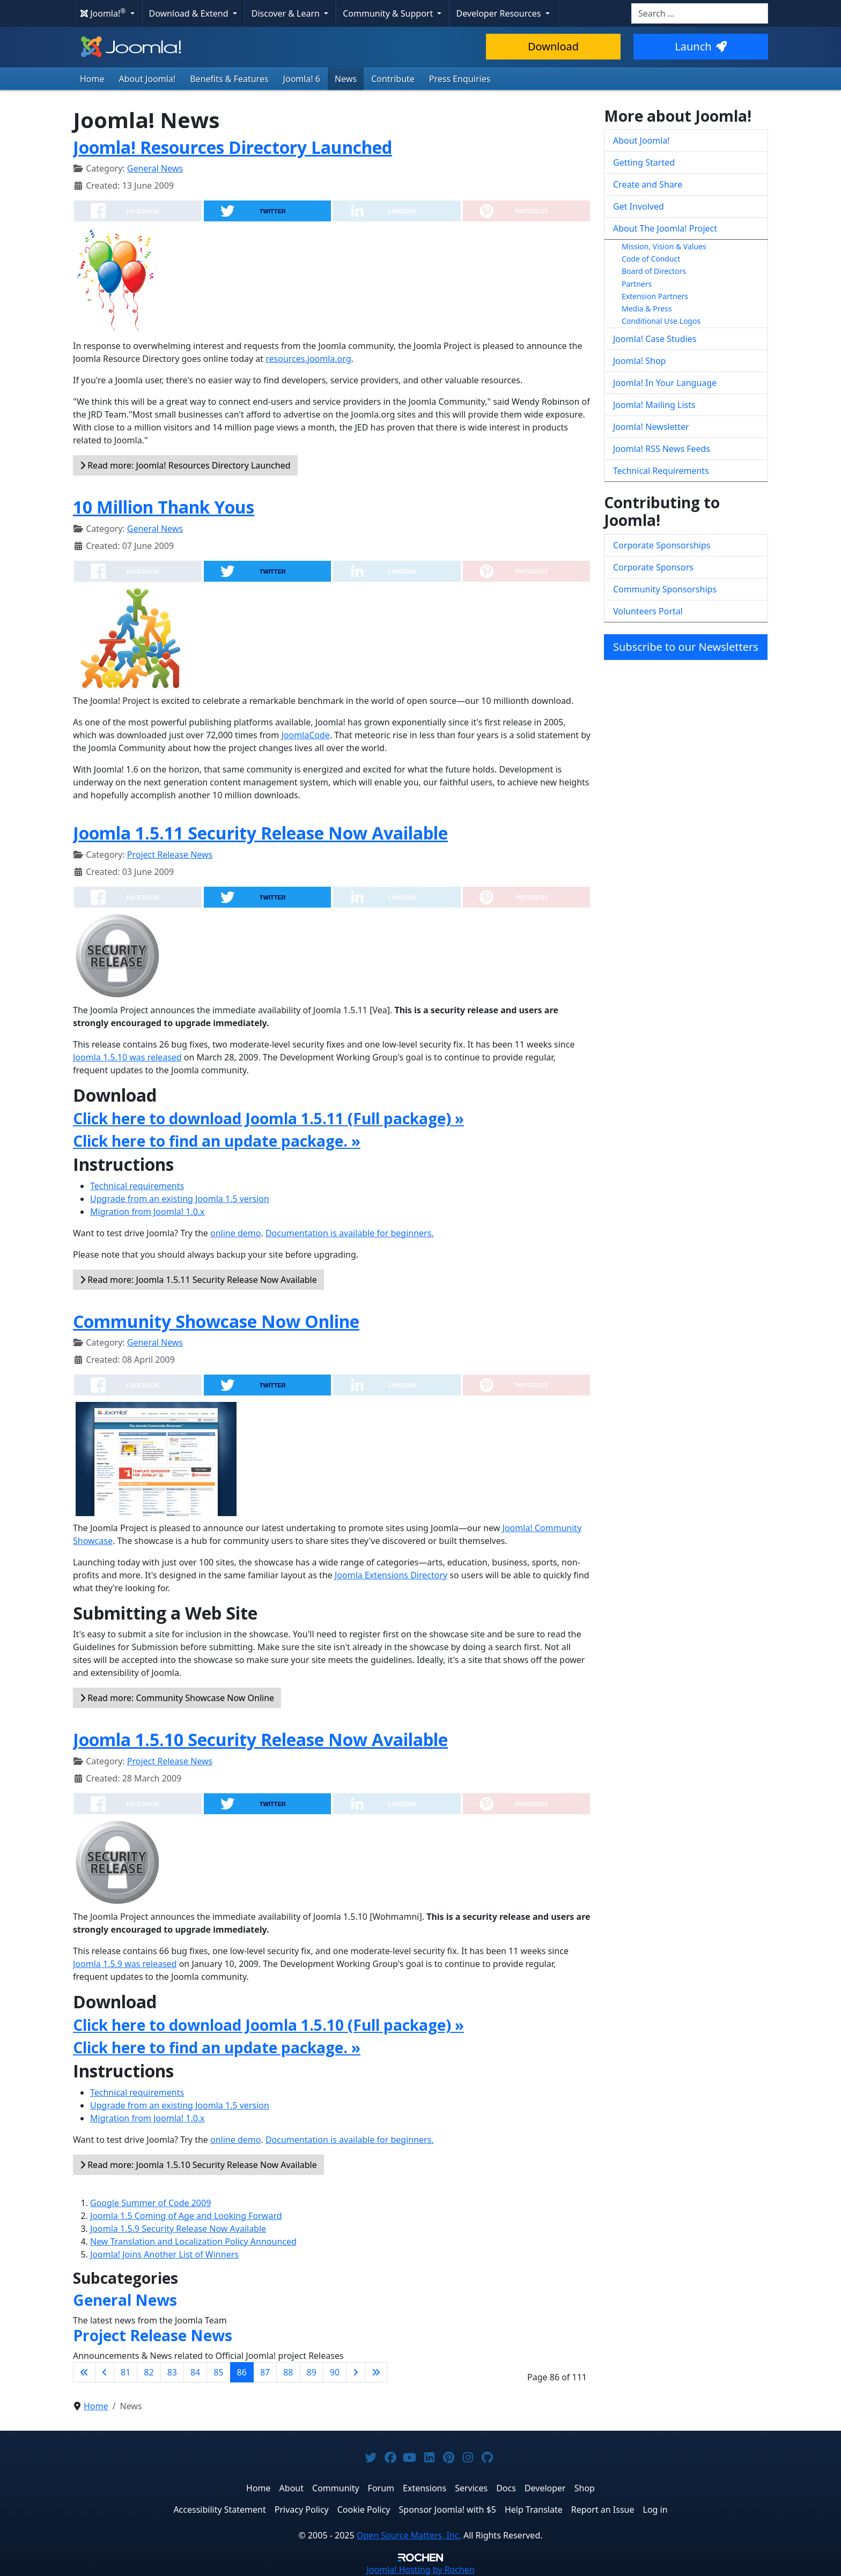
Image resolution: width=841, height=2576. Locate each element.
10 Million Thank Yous (163, 506)
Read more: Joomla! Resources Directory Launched (185, 465)
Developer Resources (499, 13)
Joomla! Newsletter (651, 427)
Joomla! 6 (301, 79)
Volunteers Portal (648, 611)
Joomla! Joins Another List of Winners (164, 2254)
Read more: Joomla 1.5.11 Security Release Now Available (198, 1280)
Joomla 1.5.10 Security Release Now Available (260, 1739)
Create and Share (647, 184)
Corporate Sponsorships (661, 545)
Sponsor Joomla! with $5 (447, 2509)
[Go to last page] (376, 2372)
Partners (637, 284)
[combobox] (699, 13)
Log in (655, 2509)
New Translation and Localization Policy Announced (193, 2241)
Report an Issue (603, 2509)
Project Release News (169, 854)
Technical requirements (137, 1186)
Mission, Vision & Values (664, 246)
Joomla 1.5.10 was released (127, 1057)
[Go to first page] (84, 2372)
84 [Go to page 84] (195, 2372)
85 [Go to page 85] (218, 2372)
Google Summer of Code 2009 (150, 2203)
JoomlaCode (305, 735)
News (346, 79)
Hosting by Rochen (420, 2569)
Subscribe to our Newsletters (685, 647)
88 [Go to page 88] (288, 2372)
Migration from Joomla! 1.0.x (147, 1212)
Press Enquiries (460, 79)
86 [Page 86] (242, 2372)
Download (553, 46)
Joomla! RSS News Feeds (661, 449)
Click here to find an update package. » (216, 1141)
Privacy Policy (302, 2509)
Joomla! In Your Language (665, 383)
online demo (235, 1233)
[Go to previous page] (104, 2372)
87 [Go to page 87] (265, 2372)
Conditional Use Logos (661, 321)
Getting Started (644, 162)
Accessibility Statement (219, 2509)
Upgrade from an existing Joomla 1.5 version (179, 1199)
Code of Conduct (651, 259)
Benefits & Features (229, 79)
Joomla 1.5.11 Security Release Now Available (260, 832)
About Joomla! (147, 79)
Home (92, 79)
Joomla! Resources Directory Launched (232, 147)
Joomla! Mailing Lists (654, 405)
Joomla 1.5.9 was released (125, 1964)
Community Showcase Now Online (216, 1321)
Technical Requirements (661, 471)
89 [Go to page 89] (311, 2372)
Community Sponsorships (665, 589)
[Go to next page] (355, 2372)
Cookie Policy (363, 2509)
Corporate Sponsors (653, 567)
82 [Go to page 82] (148, 2372)
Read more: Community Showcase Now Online (177, 1698)
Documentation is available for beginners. (349, 1233)
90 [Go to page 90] (335, 2372)
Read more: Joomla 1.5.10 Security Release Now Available (198, 2165)
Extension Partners (655, 296)
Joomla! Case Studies (654, 339)
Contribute (393, 79)
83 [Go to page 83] (172, 2372)
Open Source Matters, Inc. (409, 2535)
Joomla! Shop (639, 361)
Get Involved (638, 206)
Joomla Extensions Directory (391, 1575)
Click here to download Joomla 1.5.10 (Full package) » (268, 2025)
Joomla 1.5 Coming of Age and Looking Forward (186, 2216)
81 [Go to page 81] (125, 2372)
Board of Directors (654, 271)
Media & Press (647, 308)
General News (155, 168)
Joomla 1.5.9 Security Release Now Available (178, 2228)
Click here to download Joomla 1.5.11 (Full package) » (268, 1118)
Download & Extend (190, 13)
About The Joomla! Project (665, 228)
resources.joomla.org (308, 359)
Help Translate (534, 2509)
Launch (700, 46)
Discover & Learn (287, 13)
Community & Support (389, 13)
